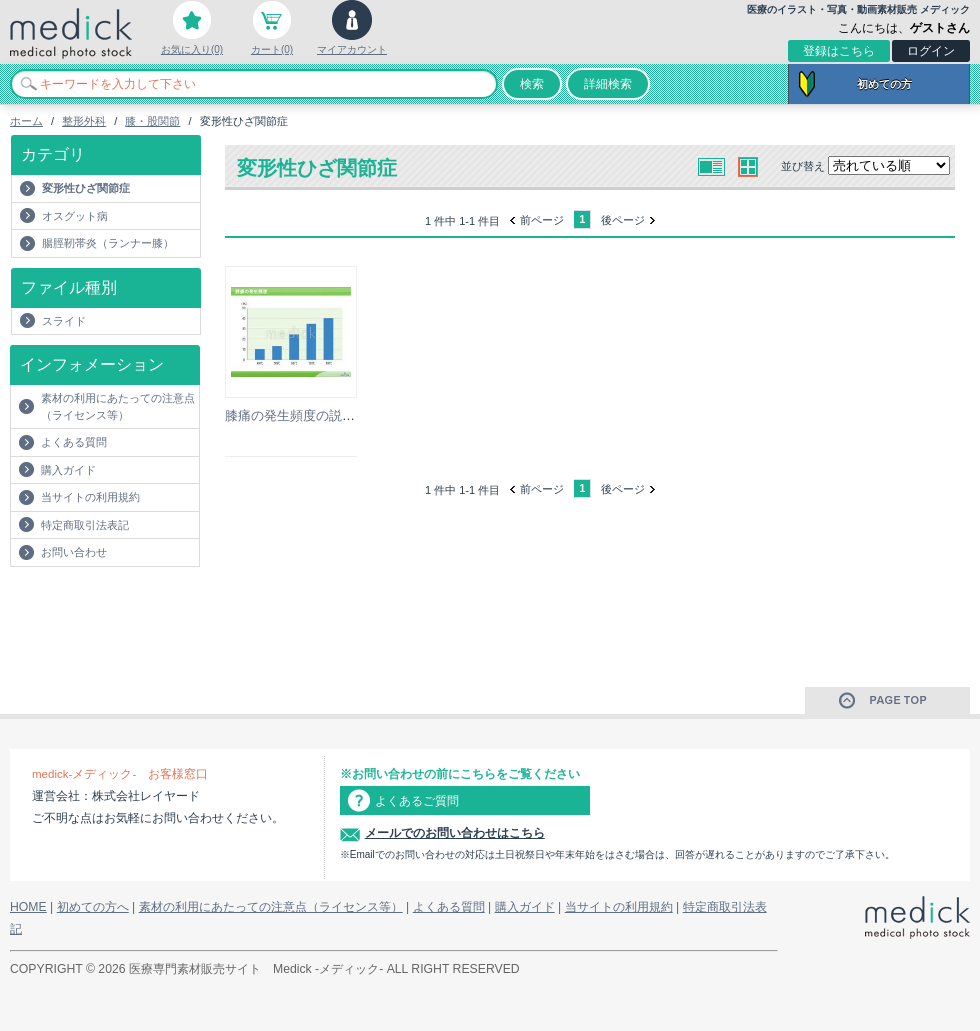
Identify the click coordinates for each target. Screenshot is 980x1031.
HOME (28, 907)
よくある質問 (74, 442)
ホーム (26, 121)
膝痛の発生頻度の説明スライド (316, 415)
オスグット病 (75, 216)
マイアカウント (352, 49)
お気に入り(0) (192, 49)
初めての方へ (93, 907)
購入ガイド (68, 470)
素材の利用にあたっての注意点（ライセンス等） (118, 406)
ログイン (931, 51)
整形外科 (84, 121)
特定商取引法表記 (85, 525)
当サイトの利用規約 (90, 497)
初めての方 (884, 84)
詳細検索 (608, 84)
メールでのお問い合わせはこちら (455, 833)
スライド (64, 321)
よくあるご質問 (417, 801)
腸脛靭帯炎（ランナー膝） (108, 243)
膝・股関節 (152, 121)
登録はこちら (839, 51)
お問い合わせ (74, 552)
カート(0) (272, 49)
